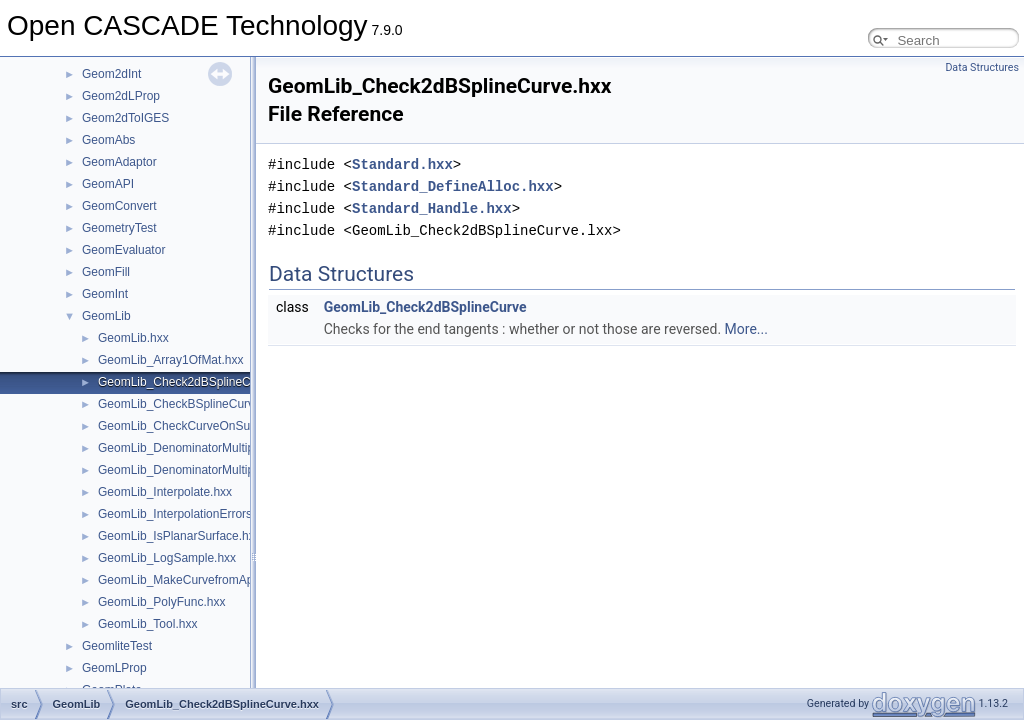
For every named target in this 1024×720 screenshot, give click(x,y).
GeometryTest (119, 228)
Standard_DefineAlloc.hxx (453, 186)
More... (746, 329)
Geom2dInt (111, 74)
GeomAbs (108, 140)
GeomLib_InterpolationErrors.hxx (186, 514)
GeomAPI (108, 184)
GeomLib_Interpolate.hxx (165, 492)
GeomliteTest (117, 646)
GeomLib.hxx (133, 338)
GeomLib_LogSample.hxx (167, 558)
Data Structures (982, 67)
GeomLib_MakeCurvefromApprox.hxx (198, 580)
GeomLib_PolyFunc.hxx (161, 602)
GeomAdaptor (119, 162)
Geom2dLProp (121, 96)
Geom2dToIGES (125, 118)
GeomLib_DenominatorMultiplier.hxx (194, 448)
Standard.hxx (402, 164)
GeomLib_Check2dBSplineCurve (425, 307)
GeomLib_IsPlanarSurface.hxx (179, 536)
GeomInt (105, 294)
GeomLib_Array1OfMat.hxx (170, 360)
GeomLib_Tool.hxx (147, 624)
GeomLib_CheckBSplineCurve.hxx (190, 404)
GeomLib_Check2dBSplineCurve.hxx (197, 382)
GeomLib (106, 316)
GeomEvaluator (123, 250)
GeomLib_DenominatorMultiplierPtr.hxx (202, 470)
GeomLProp (114, 668)
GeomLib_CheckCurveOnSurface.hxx (198, 426)
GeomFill (106, 272)
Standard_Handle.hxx (432, 208)
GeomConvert (119, 206)
